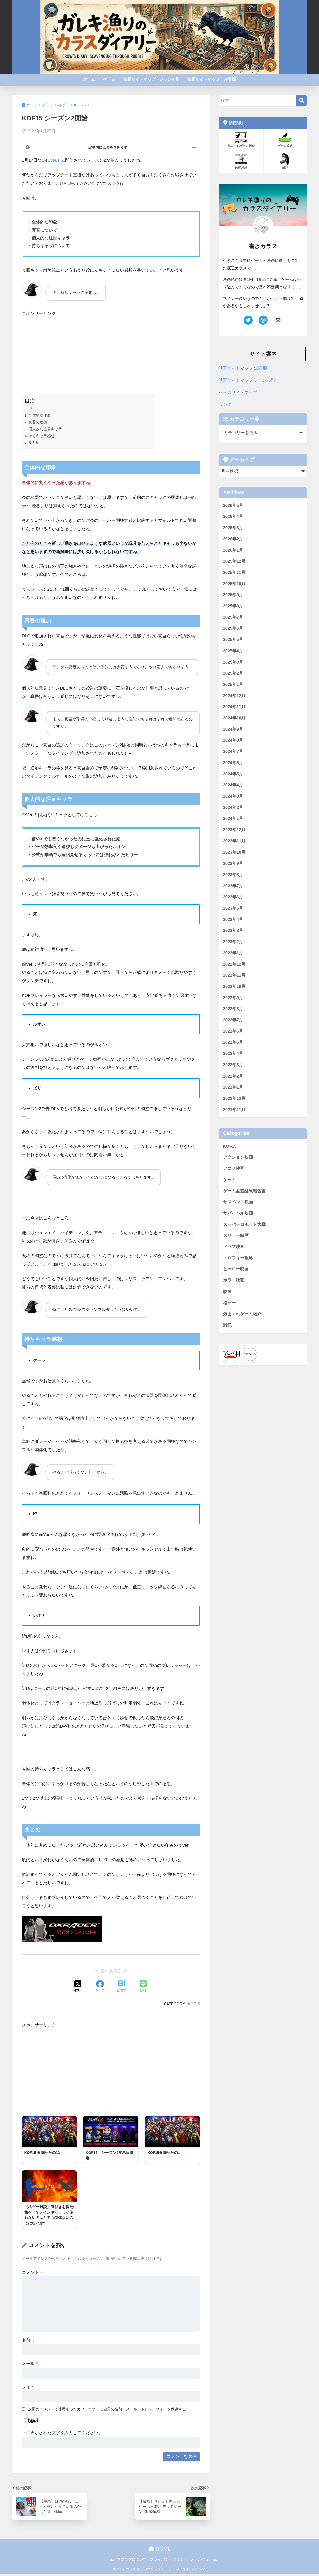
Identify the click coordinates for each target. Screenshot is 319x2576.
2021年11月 (234, 1109)
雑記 (227, 1325)
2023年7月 (233, 886)
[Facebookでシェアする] (99, 1986)
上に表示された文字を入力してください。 (62, 2434)
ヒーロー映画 (236, 1269)
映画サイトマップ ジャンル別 (151, 79)
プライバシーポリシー (168, 2561)
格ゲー (229, 1303)
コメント (33, 2274)
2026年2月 (233, 539)
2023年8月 (233, 874)
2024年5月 (233, 774)
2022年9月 (233, 997)
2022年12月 (234, 964)
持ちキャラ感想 (41, 436)
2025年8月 (233, 606)
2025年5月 (233, 639)
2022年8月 (233, 1008)
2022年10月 (234, 986)
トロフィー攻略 (238, 1258)
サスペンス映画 (238, 1202)
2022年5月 (233, 1042)
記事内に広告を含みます (107, 147)
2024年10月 (234, 718)
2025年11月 (234, 572)
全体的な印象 (39, 415)
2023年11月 (234, 841)
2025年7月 (233, 617)
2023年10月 (234, 852)
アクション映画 (238, 1157)
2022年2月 (233, 1076)
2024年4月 (233, 785)
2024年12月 (234, 695)
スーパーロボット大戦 (244, 1224)
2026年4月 (233, 516)
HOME (159, 2551)
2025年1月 (233, 684)
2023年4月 (233, 919)
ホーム (89, 79)
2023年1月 (233, 953)
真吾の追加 (37, 422)
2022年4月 (233, 1053)
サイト (28, 2388)
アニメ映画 (233, 1168)
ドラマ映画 (233, 1246)
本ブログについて (132, 2561)
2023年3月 (233, 930)
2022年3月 (233, 1064)
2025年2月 (233, 673)
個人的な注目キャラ (45, 429)
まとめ (34, 442)
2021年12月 (234, 1098)
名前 (29, 2342)
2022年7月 (233, 1020)
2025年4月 (233, 651)
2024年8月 (233, 740)
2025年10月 (234, 583)
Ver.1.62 (58, 160)
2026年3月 (233, 527)
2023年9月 (233, 863)
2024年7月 (233, 751)
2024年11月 (234, 706)
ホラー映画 (233, 1280)
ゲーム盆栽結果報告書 (244, 1191)
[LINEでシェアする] (143, 1987)
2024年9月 (233, 729)
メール (31, 2365)
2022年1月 (233, 1087)
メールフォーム (203, 2561)
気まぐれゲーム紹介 (242, 1314)
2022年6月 (233, 1031)
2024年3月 (233, 796)
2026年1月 (233, 550)
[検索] (301, 100)
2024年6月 (233, 762)
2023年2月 (233, 941)
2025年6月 (233, 628)
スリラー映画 (236, 1235)
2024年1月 (233, 818)
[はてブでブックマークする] (121, 1986)
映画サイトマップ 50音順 (211, 79)
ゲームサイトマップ (238, 392)
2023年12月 (234, 829)
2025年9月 (233, 594)
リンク (225, 404)
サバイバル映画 (238, 1213)
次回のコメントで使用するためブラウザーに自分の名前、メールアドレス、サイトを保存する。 (109, 2411)
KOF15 (194, 2003)
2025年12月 (234, 561)
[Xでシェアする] (78, 1986)
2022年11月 (234, 975)
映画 (227, 1291)
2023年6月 (233, 897)
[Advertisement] (111, 355)
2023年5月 (233, 908)
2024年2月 (233, 807)
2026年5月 (233, 505)
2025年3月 (233, 662)
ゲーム (109, 79)
